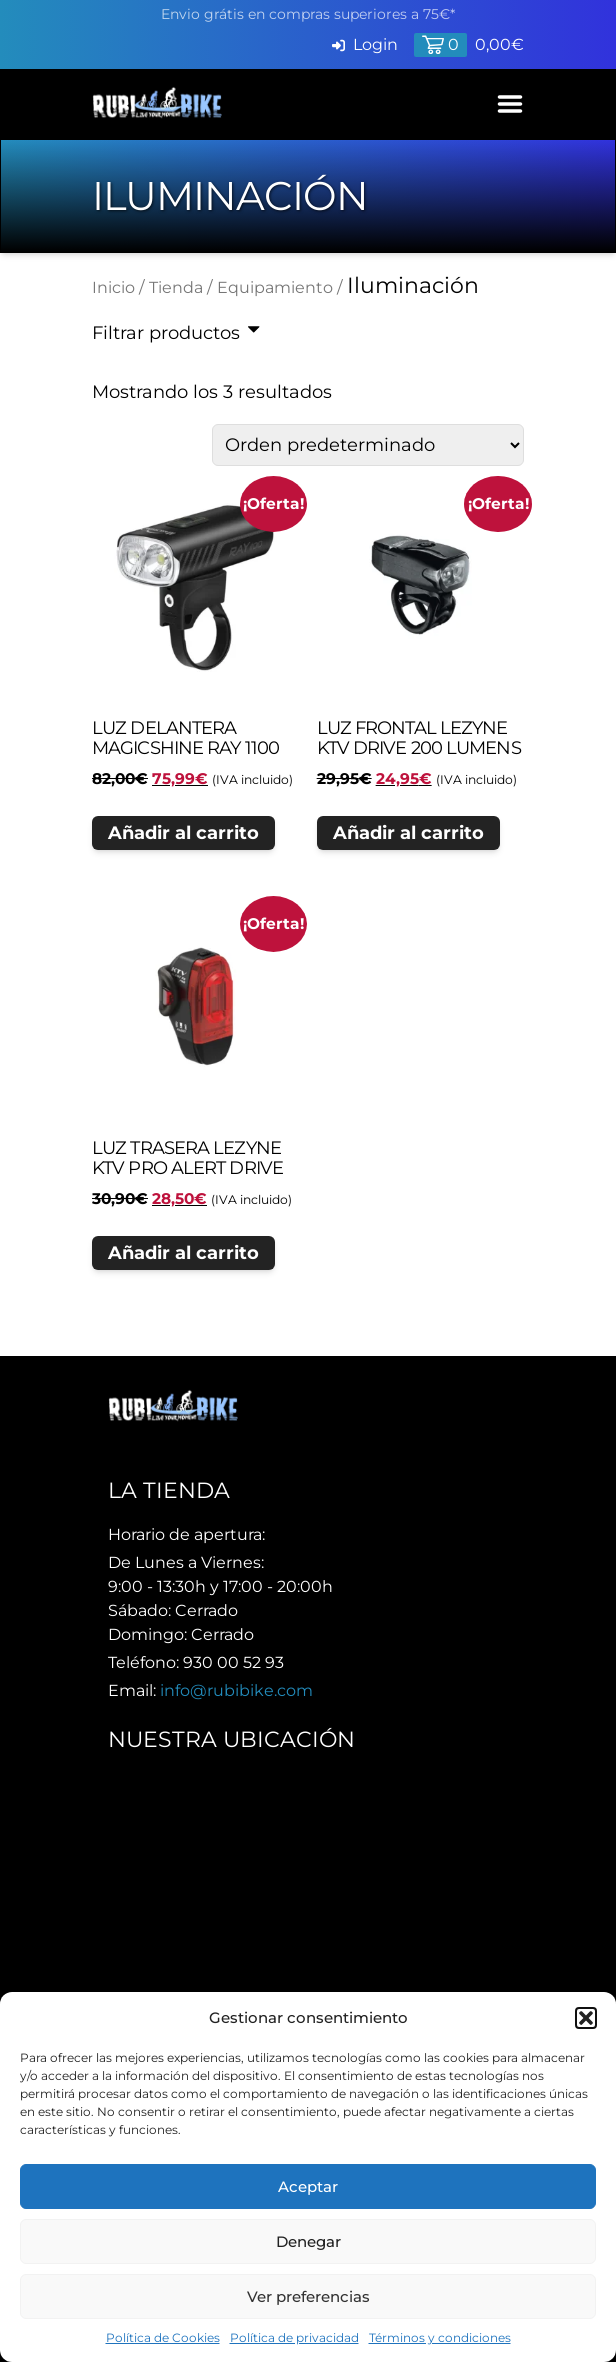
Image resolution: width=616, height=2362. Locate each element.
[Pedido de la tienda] (368, 445)
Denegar (308, 2241)
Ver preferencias (308, 2296)
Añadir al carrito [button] (183, 833)
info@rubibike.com (236, 1690)
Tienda (176, 287)
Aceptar (308, 2186)
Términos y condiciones (440, 2337)
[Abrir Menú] (510, 104)
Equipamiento (275, 287)
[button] (586, 2018)
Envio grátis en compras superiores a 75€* (308, 14)
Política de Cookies (163, 2337)
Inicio (113, 287)
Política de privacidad (294, 2337)
